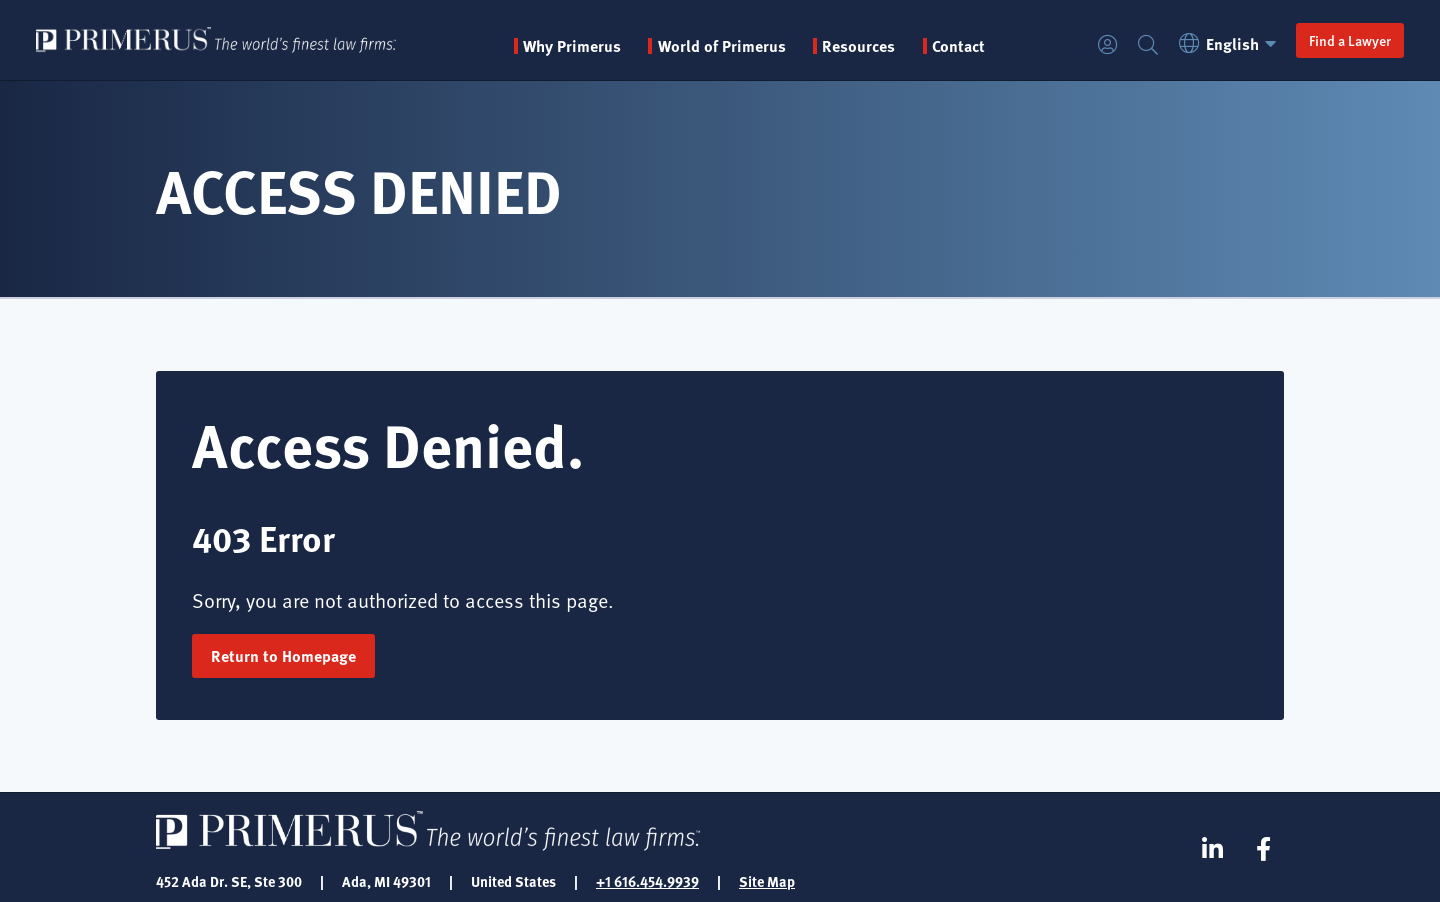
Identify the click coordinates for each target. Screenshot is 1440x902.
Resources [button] (858, 46)
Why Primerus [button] (572, 46)
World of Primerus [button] (722, 46)
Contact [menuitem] (958, 46)
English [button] (1230, 43)
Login (1108, 45)
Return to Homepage (283, 655)
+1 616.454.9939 (647, 881)
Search (1148, 45)
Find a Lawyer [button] (1350, 40)
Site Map (767, 881)
